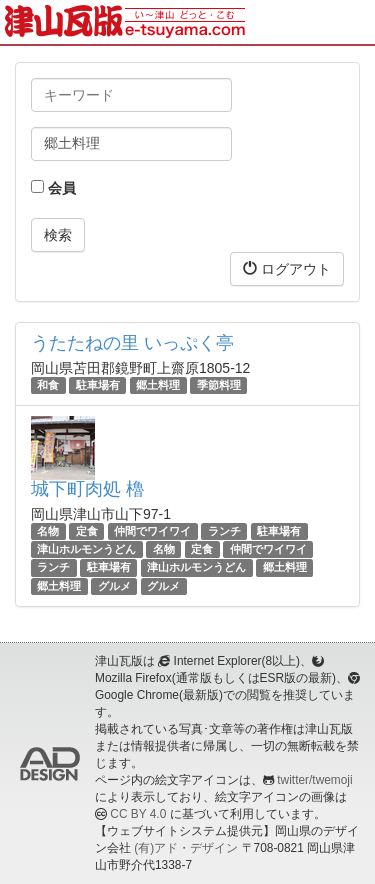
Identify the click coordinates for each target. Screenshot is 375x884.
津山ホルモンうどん (86, 549)
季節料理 (219, 385)
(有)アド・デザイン (186, 848)
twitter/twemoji (314, 780)
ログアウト (287, 268)
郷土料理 (158, 385)
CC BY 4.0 (138, 814)
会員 (53, 188)
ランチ (224, 531)
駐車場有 (98, 385)
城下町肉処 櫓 (87, 489)
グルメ (114, 586)
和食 (48, 385)
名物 (48, 531)
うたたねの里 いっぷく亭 (132, 343)
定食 (87, 531)
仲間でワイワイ (152, 531)
